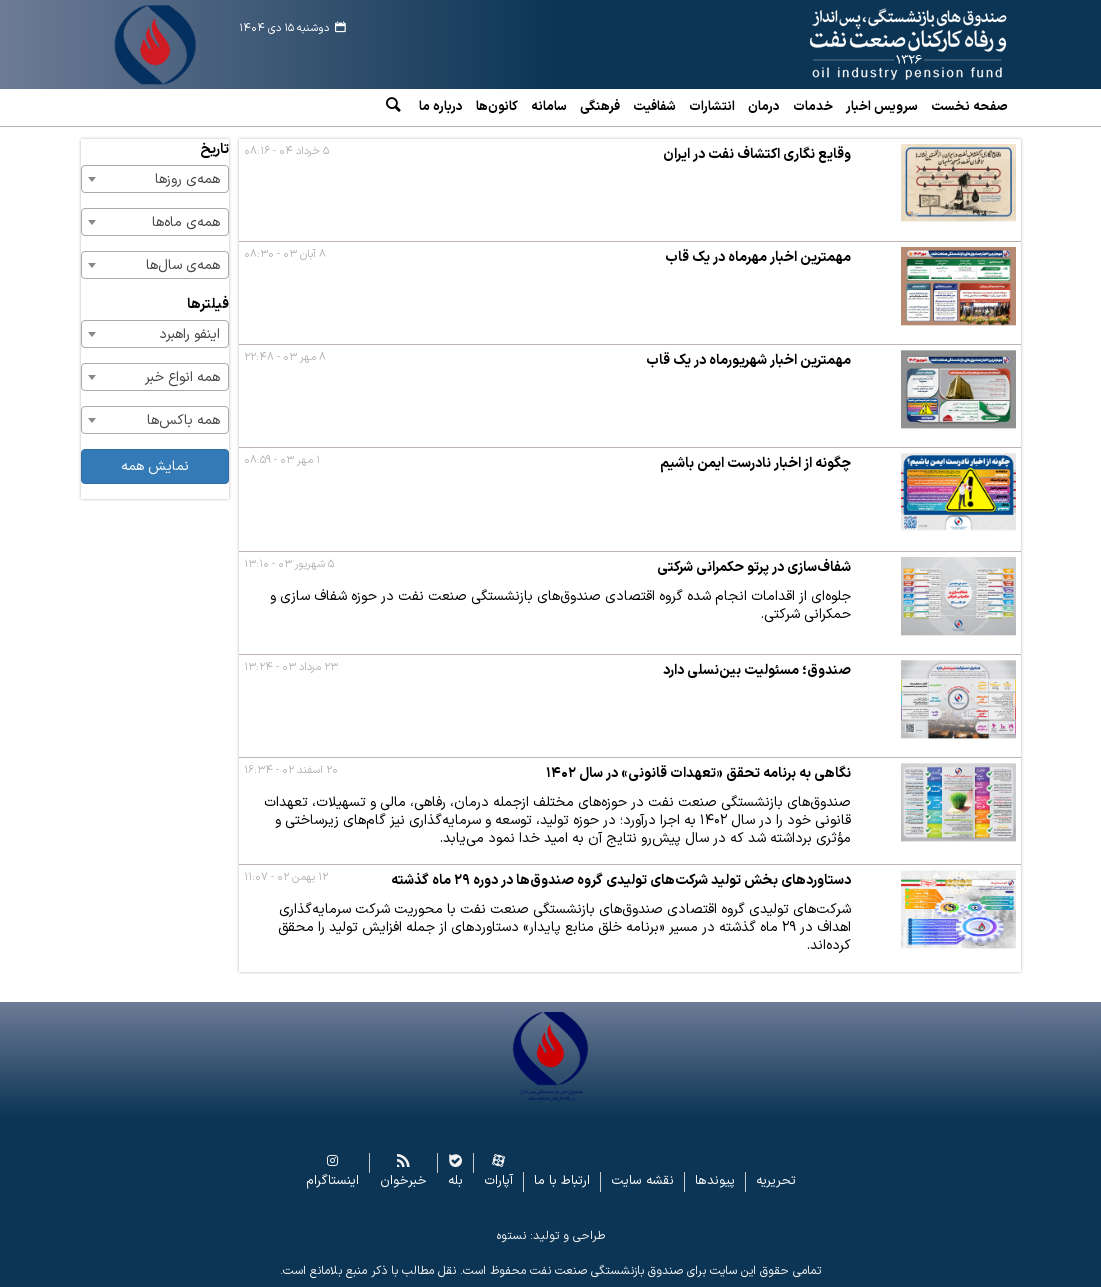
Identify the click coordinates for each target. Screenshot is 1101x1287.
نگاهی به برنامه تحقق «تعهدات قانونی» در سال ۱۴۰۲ (698, 773)
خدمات (813, 107)
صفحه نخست (969, 107)
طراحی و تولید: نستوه (551, 1236)
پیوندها (715, 1181)
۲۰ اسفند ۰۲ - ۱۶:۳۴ (291, 770)
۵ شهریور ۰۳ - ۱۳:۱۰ (289, 564)
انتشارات (712, 107)
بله (455, 1181)
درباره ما (441, 107)
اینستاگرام (332, 1181)
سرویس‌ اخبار (882, 107)
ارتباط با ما (562, 1181)
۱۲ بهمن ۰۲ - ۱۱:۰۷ (286, 877)
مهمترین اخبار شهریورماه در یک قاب (748, 360)
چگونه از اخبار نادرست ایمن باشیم (755, 463)
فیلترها (208, 304)
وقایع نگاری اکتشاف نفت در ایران (757, 154)
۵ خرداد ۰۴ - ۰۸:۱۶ (286, 151)
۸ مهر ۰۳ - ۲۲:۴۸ (285, 357)
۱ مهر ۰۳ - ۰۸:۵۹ (282, 460)
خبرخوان (403, 1181)
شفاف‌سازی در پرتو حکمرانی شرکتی (754, 567)
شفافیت (654, 107)
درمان (764, 107)
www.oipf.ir (890, 45)
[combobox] (155, 179)
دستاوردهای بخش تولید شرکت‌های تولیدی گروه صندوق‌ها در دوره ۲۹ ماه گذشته (621, 880)
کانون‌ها (497, 107)
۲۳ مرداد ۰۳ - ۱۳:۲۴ (291, 667)
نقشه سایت (642, 1181)
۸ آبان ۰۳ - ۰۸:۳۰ (285, 254)
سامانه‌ (549, 107)
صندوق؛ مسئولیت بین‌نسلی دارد (757, 670)
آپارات (498, 1181)
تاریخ (214, 149)
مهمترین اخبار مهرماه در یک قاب (758, 257)
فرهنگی (600, 107)
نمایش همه (155, 466)
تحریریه (776, 1181)
